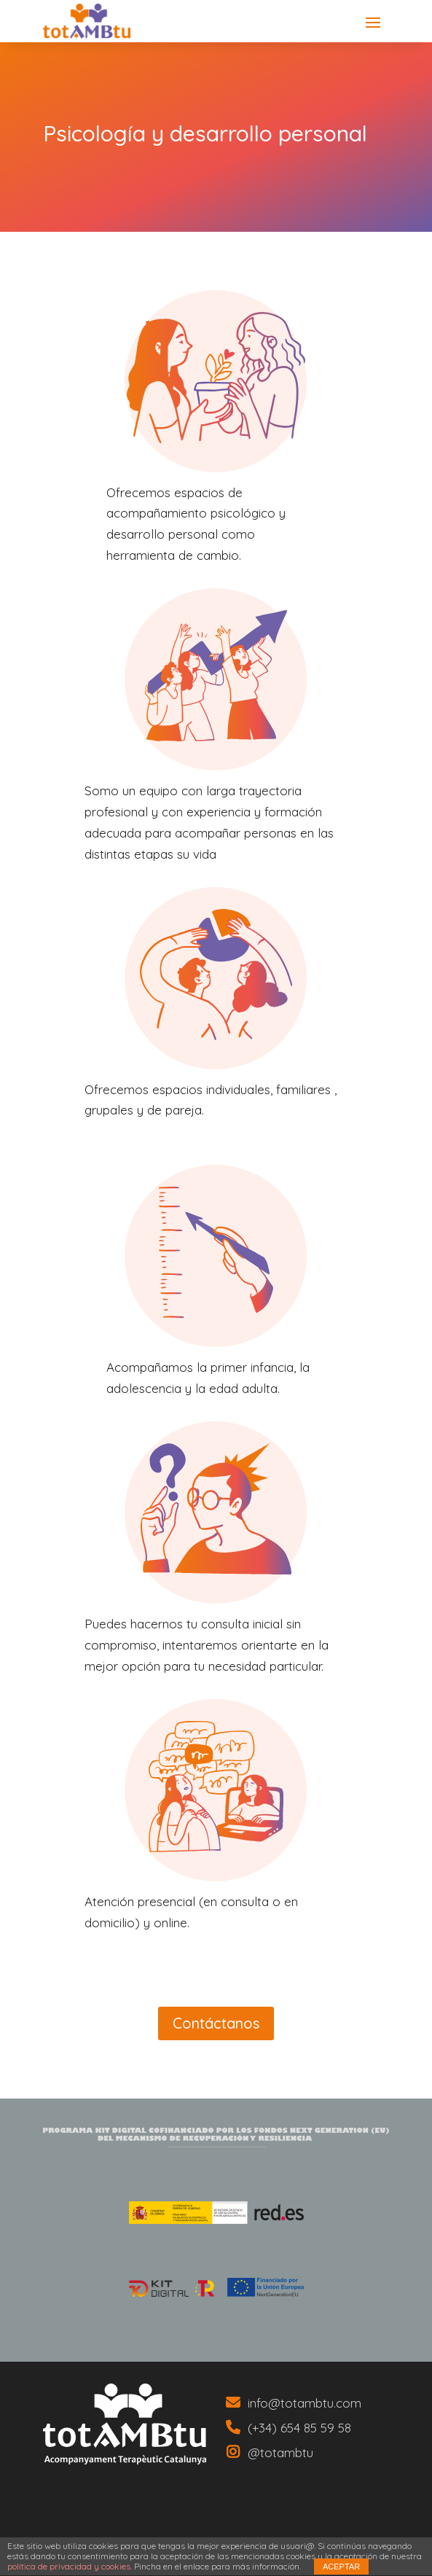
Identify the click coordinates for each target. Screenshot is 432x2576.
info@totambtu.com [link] (304, 2403)
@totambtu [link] (280, 2452)
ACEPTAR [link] (341, 2566)
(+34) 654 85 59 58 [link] (299, 2427)
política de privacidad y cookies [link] (68, 2566)
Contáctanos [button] (216, 2023)
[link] (124, 2424)
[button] (373, 22)
